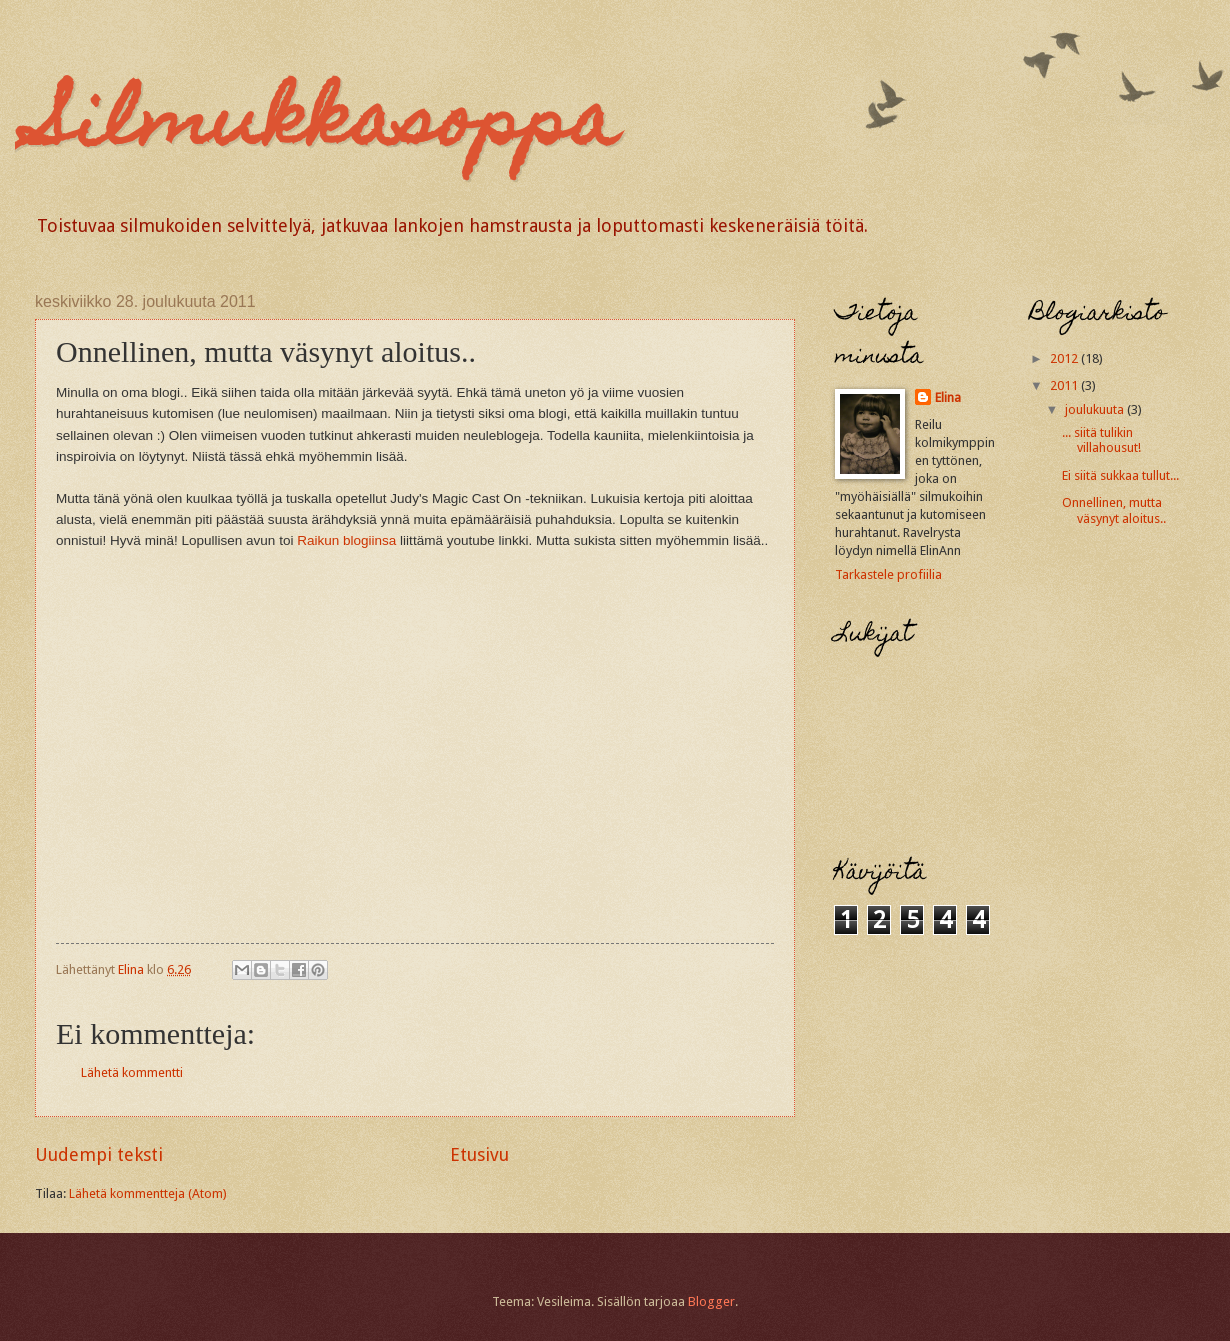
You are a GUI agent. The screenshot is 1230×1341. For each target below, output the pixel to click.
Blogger (711, 1301)
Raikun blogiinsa (346, 540)
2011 (1065, 385)
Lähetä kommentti (132, 1072)
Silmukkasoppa (326, 127)
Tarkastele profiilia (888, 574)
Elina (948, 397)
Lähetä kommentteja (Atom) (148, 1193)
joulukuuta (1096, 409)
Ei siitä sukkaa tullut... (1120, 475)
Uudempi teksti (99, 1154)
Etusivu (479, 1154)
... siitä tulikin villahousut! (1101, 440)
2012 (1065, 358)
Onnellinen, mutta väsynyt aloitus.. (1114, 510)
